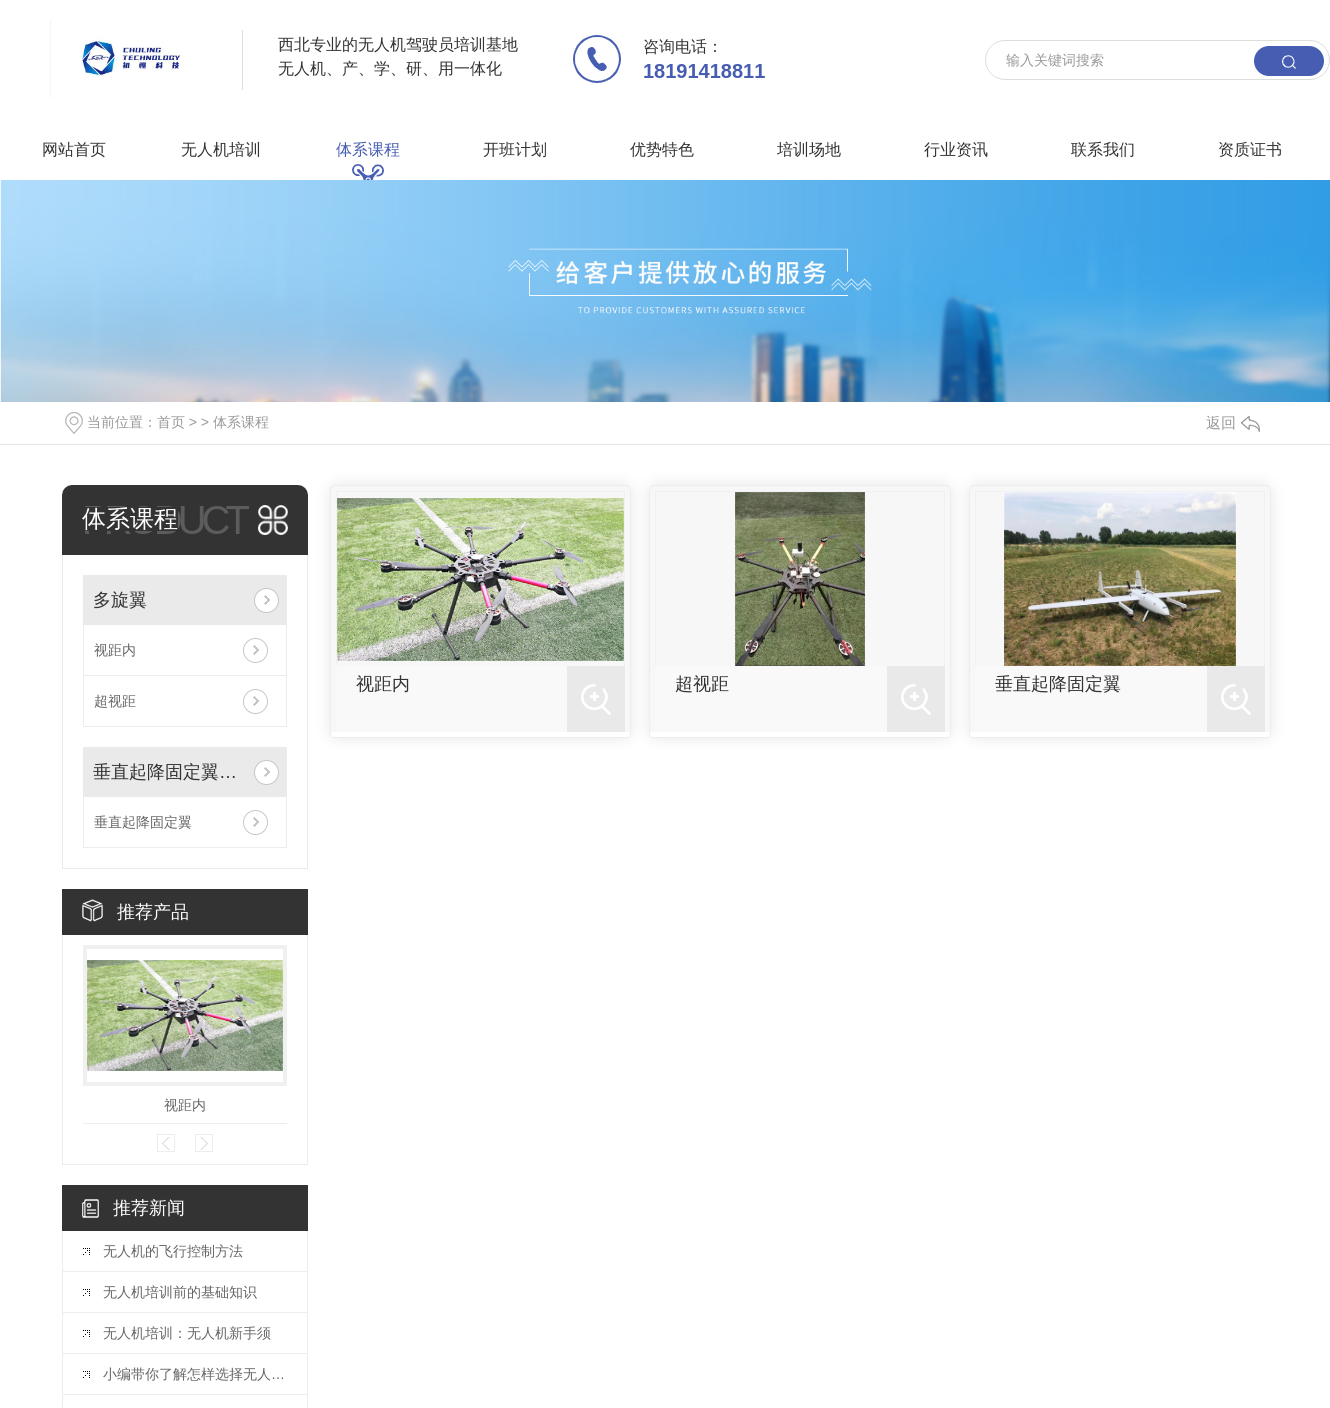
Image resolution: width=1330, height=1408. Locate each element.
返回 (1233, 422)
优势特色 (662, 149)
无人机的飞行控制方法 (173, 1251)
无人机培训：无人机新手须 (187, 1333)
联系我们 (1103, 149)
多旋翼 (120, 600)
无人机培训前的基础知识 (180, 1292)
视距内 (115, 650)
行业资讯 (956, 149)
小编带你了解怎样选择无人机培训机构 (195, 1374)
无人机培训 (221, 149)
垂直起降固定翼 (143, 822)
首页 (171, 422)
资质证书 (1250, 149)
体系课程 (368, 149)
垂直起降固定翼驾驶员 (169, 772)
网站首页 (74, 149)
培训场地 (809, 149)
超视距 (115, 701)
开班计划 (515, 149)
